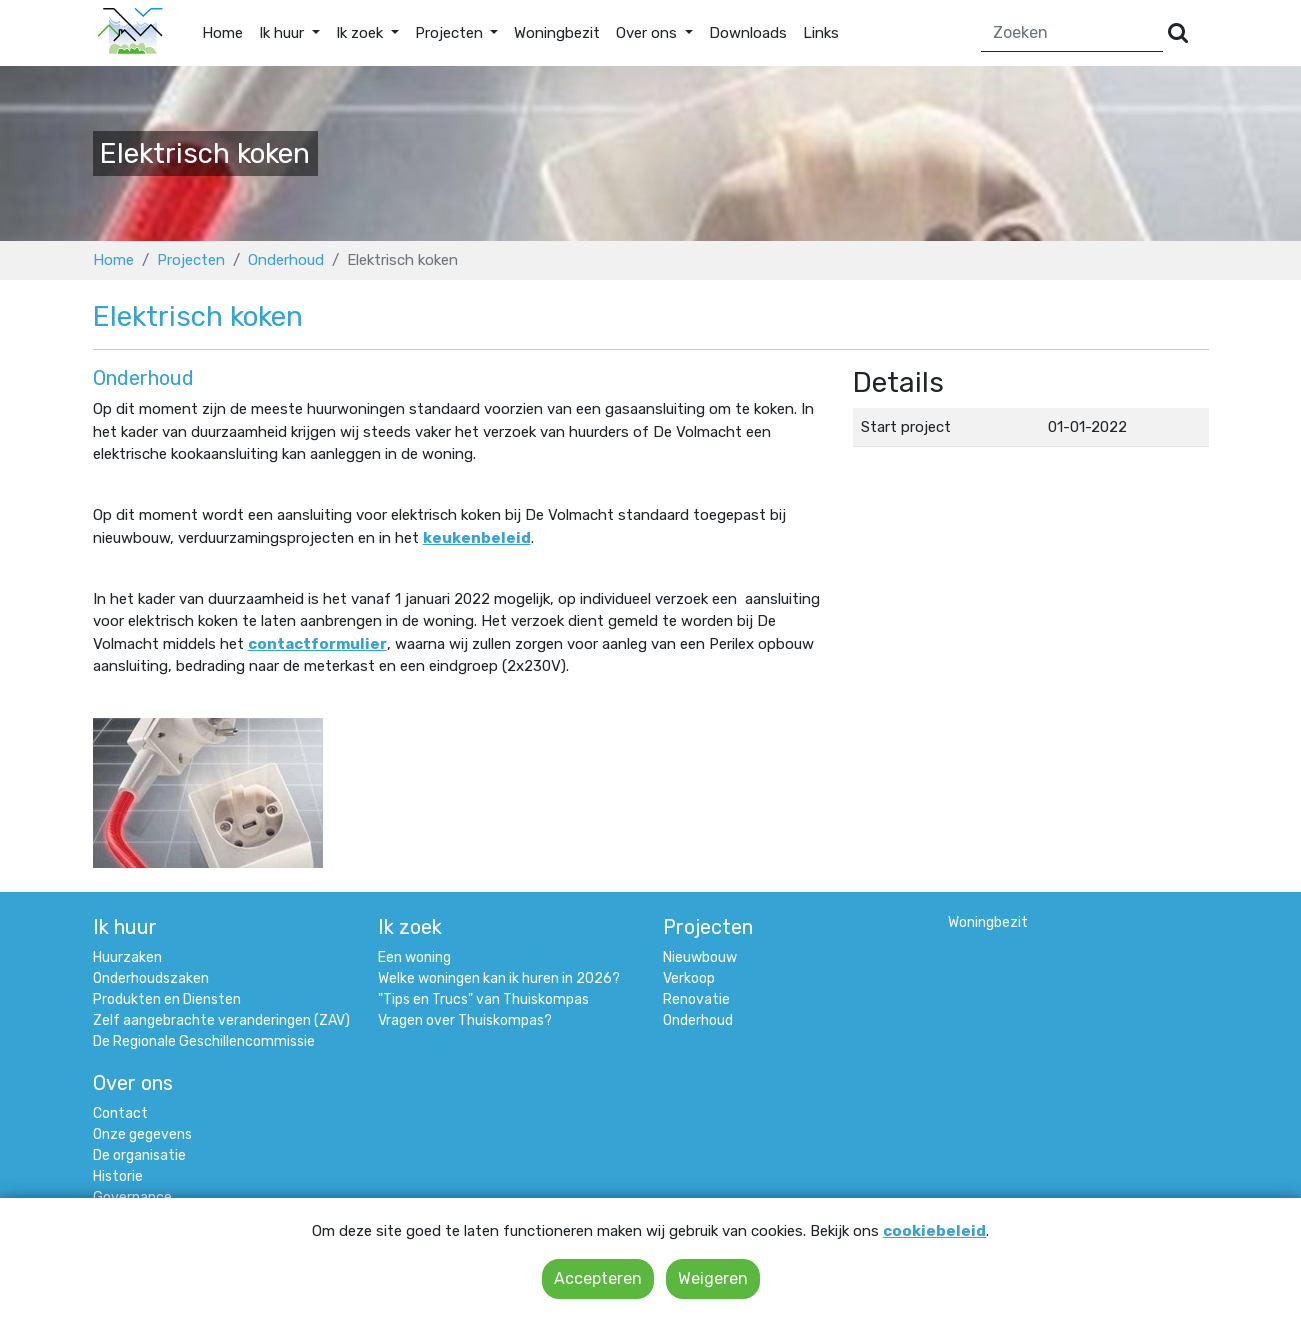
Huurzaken (127, 957)
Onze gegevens (142, 1134)
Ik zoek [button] (361, 33)
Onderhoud (286, 260)
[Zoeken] (1072, 33)
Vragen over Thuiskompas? (465, 1020)
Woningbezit (557, 33)
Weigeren (713, 1278)
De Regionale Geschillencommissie (204, 1041)
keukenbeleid (477, 538)
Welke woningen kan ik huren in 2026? (499, 978)
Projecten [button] (451, 33)
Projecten (191, 260)
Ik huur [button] (283, 33)
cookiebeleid (934, 1231)
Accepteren (598, 1278)
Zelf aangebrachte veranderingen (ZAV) (221, 1020)
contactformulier (317, 644)
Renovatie (696, 999)
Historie (118, 1176)
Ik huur (125, 927)
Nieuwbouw (700, 957)
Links (821, 33)
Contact (120, 1113)
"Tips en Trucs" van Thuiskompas (483, 999)
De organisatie (139, 1155)
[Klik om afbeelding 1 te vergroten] (208, 792)
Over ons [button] (648, 33)
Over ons (133, 1083)
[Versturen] (1178, 33)
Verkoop (689, 978)
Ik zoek (410, 927)
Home (222, 33)
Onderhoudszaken (151, 978)
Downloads (748, 33)
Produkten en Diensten (167, 999)
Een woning (414, 957)
